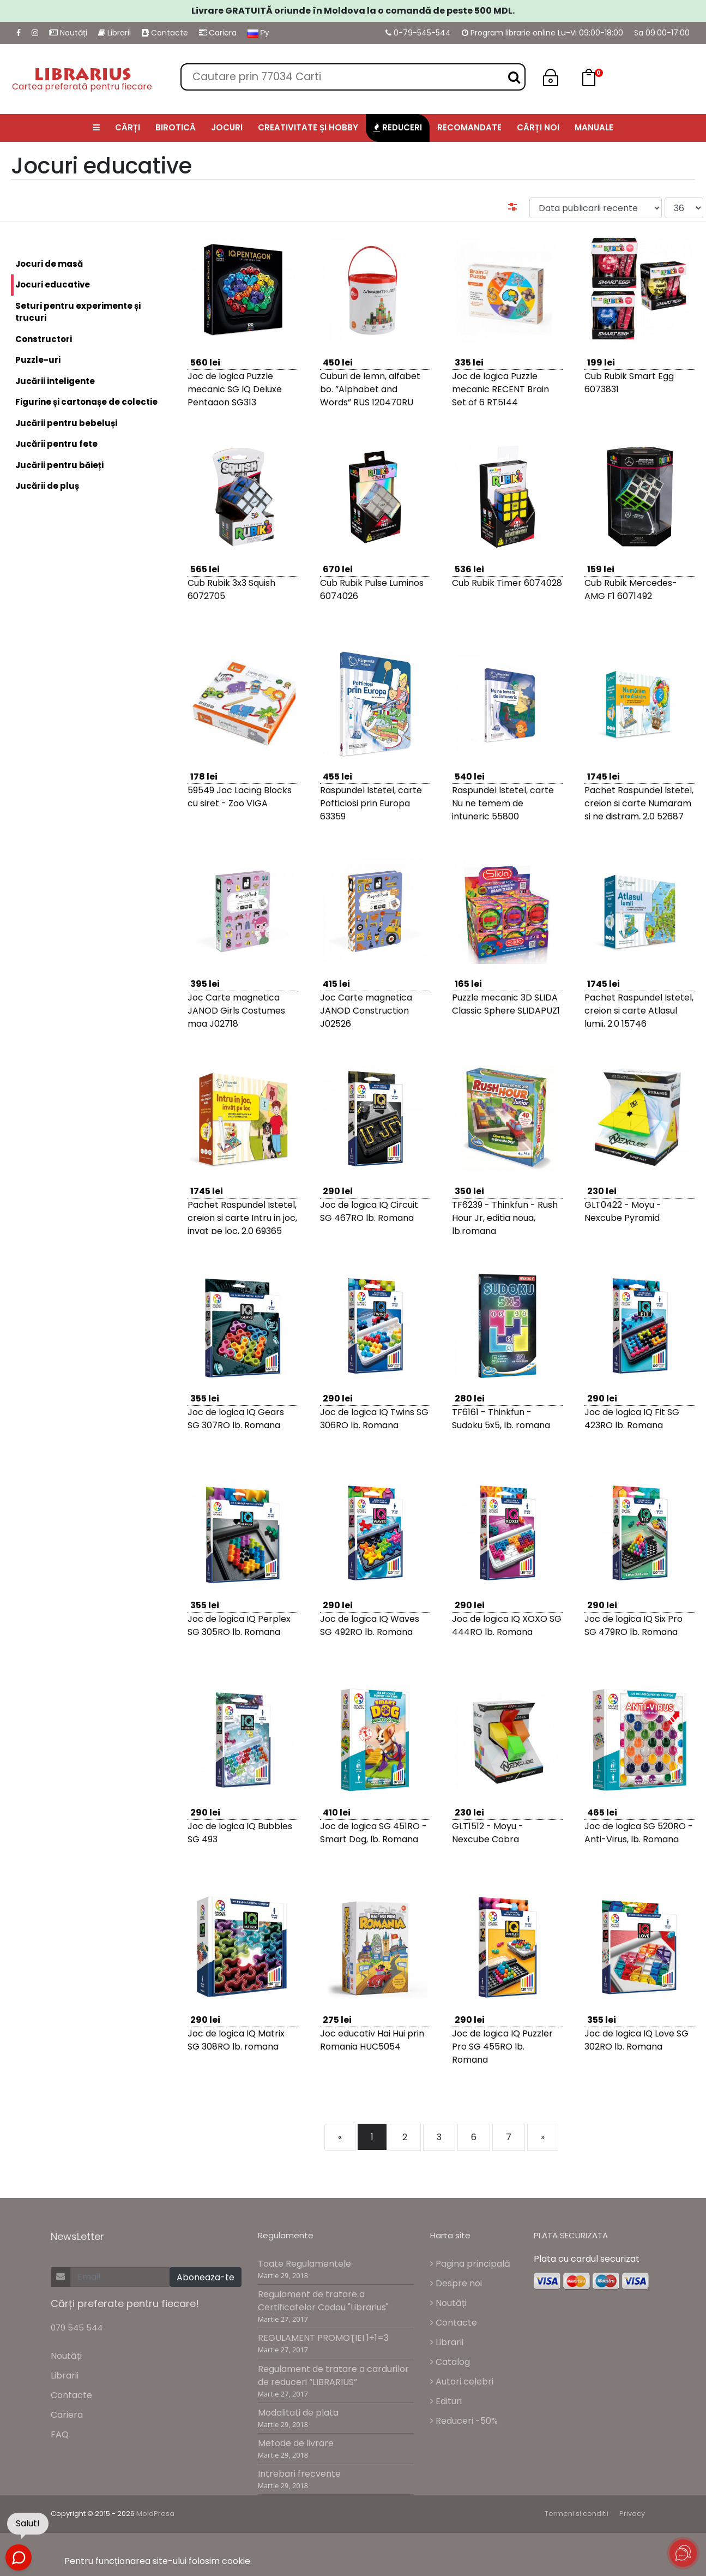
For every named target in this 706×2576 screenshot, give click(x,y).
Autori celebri (461, 2381)
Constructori (43, 339)
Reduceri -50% (464, 2421)
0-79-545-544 (418, 32)
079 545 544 (76, 2327)
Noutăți (68, 32)
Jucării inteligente (55, 381)
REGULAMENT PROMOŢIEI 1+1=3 (323, 2338)
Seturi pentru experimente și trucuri (78, 312)
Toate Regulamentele (304, 2263)
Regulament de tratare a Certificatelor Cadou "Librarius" (323, 2301)
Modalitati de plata (298, 2412)
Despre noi (456, 2283)
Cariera (218, 32)
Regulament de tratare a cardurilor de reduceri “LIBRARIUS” (333, 2375)
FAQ (60, 2434)
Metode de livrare (296, 2443)
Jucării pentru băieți (59, 465)
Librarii (114, 32)
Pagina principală (470, 2263)
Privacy (632, 2513)
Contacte (165, 32)
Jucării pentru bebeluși (66, 423)
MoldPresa (155, 2513)
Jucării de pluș (47, 486)
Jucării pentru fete (56, 444)
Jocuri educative (50, 285)
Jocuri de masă (49, 263)
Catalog (450, 2362)
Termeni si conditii (576, 2513)
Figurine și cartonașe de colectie (86, 402)
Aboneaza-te (205, 2277)
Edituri (446, 2401)
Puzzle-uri (38, 360)
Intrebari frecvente (299, 2473)
